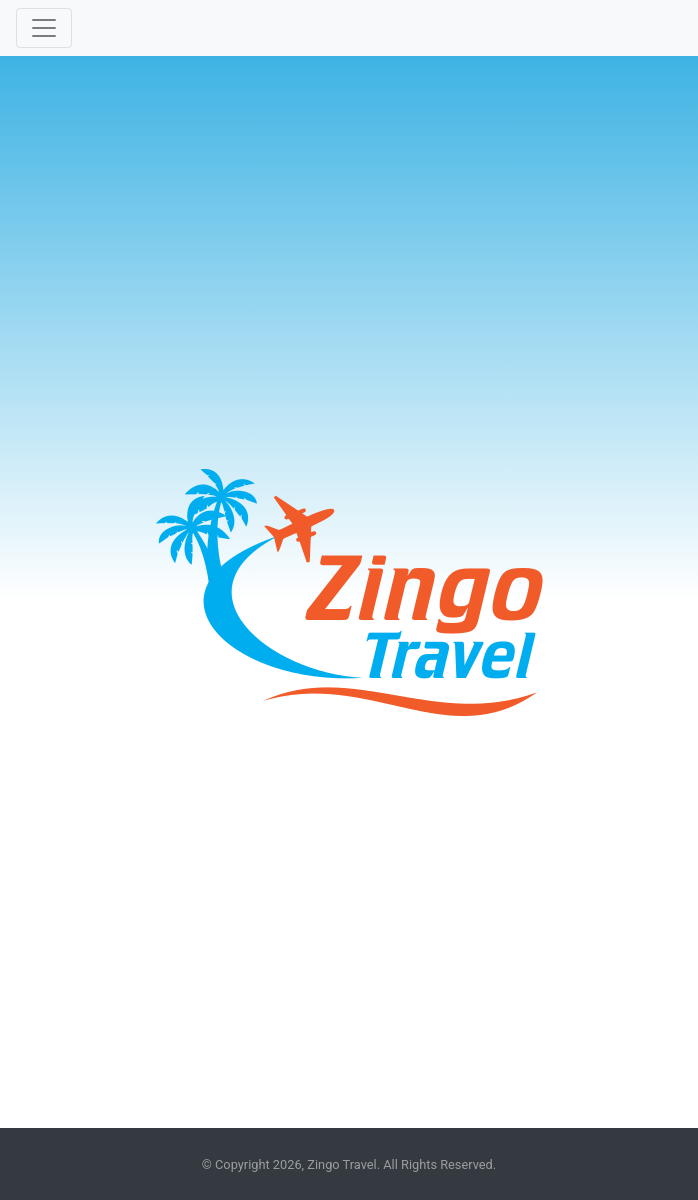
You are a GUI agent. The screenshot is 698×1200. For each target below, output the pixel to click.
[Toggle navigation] (44, 28)
